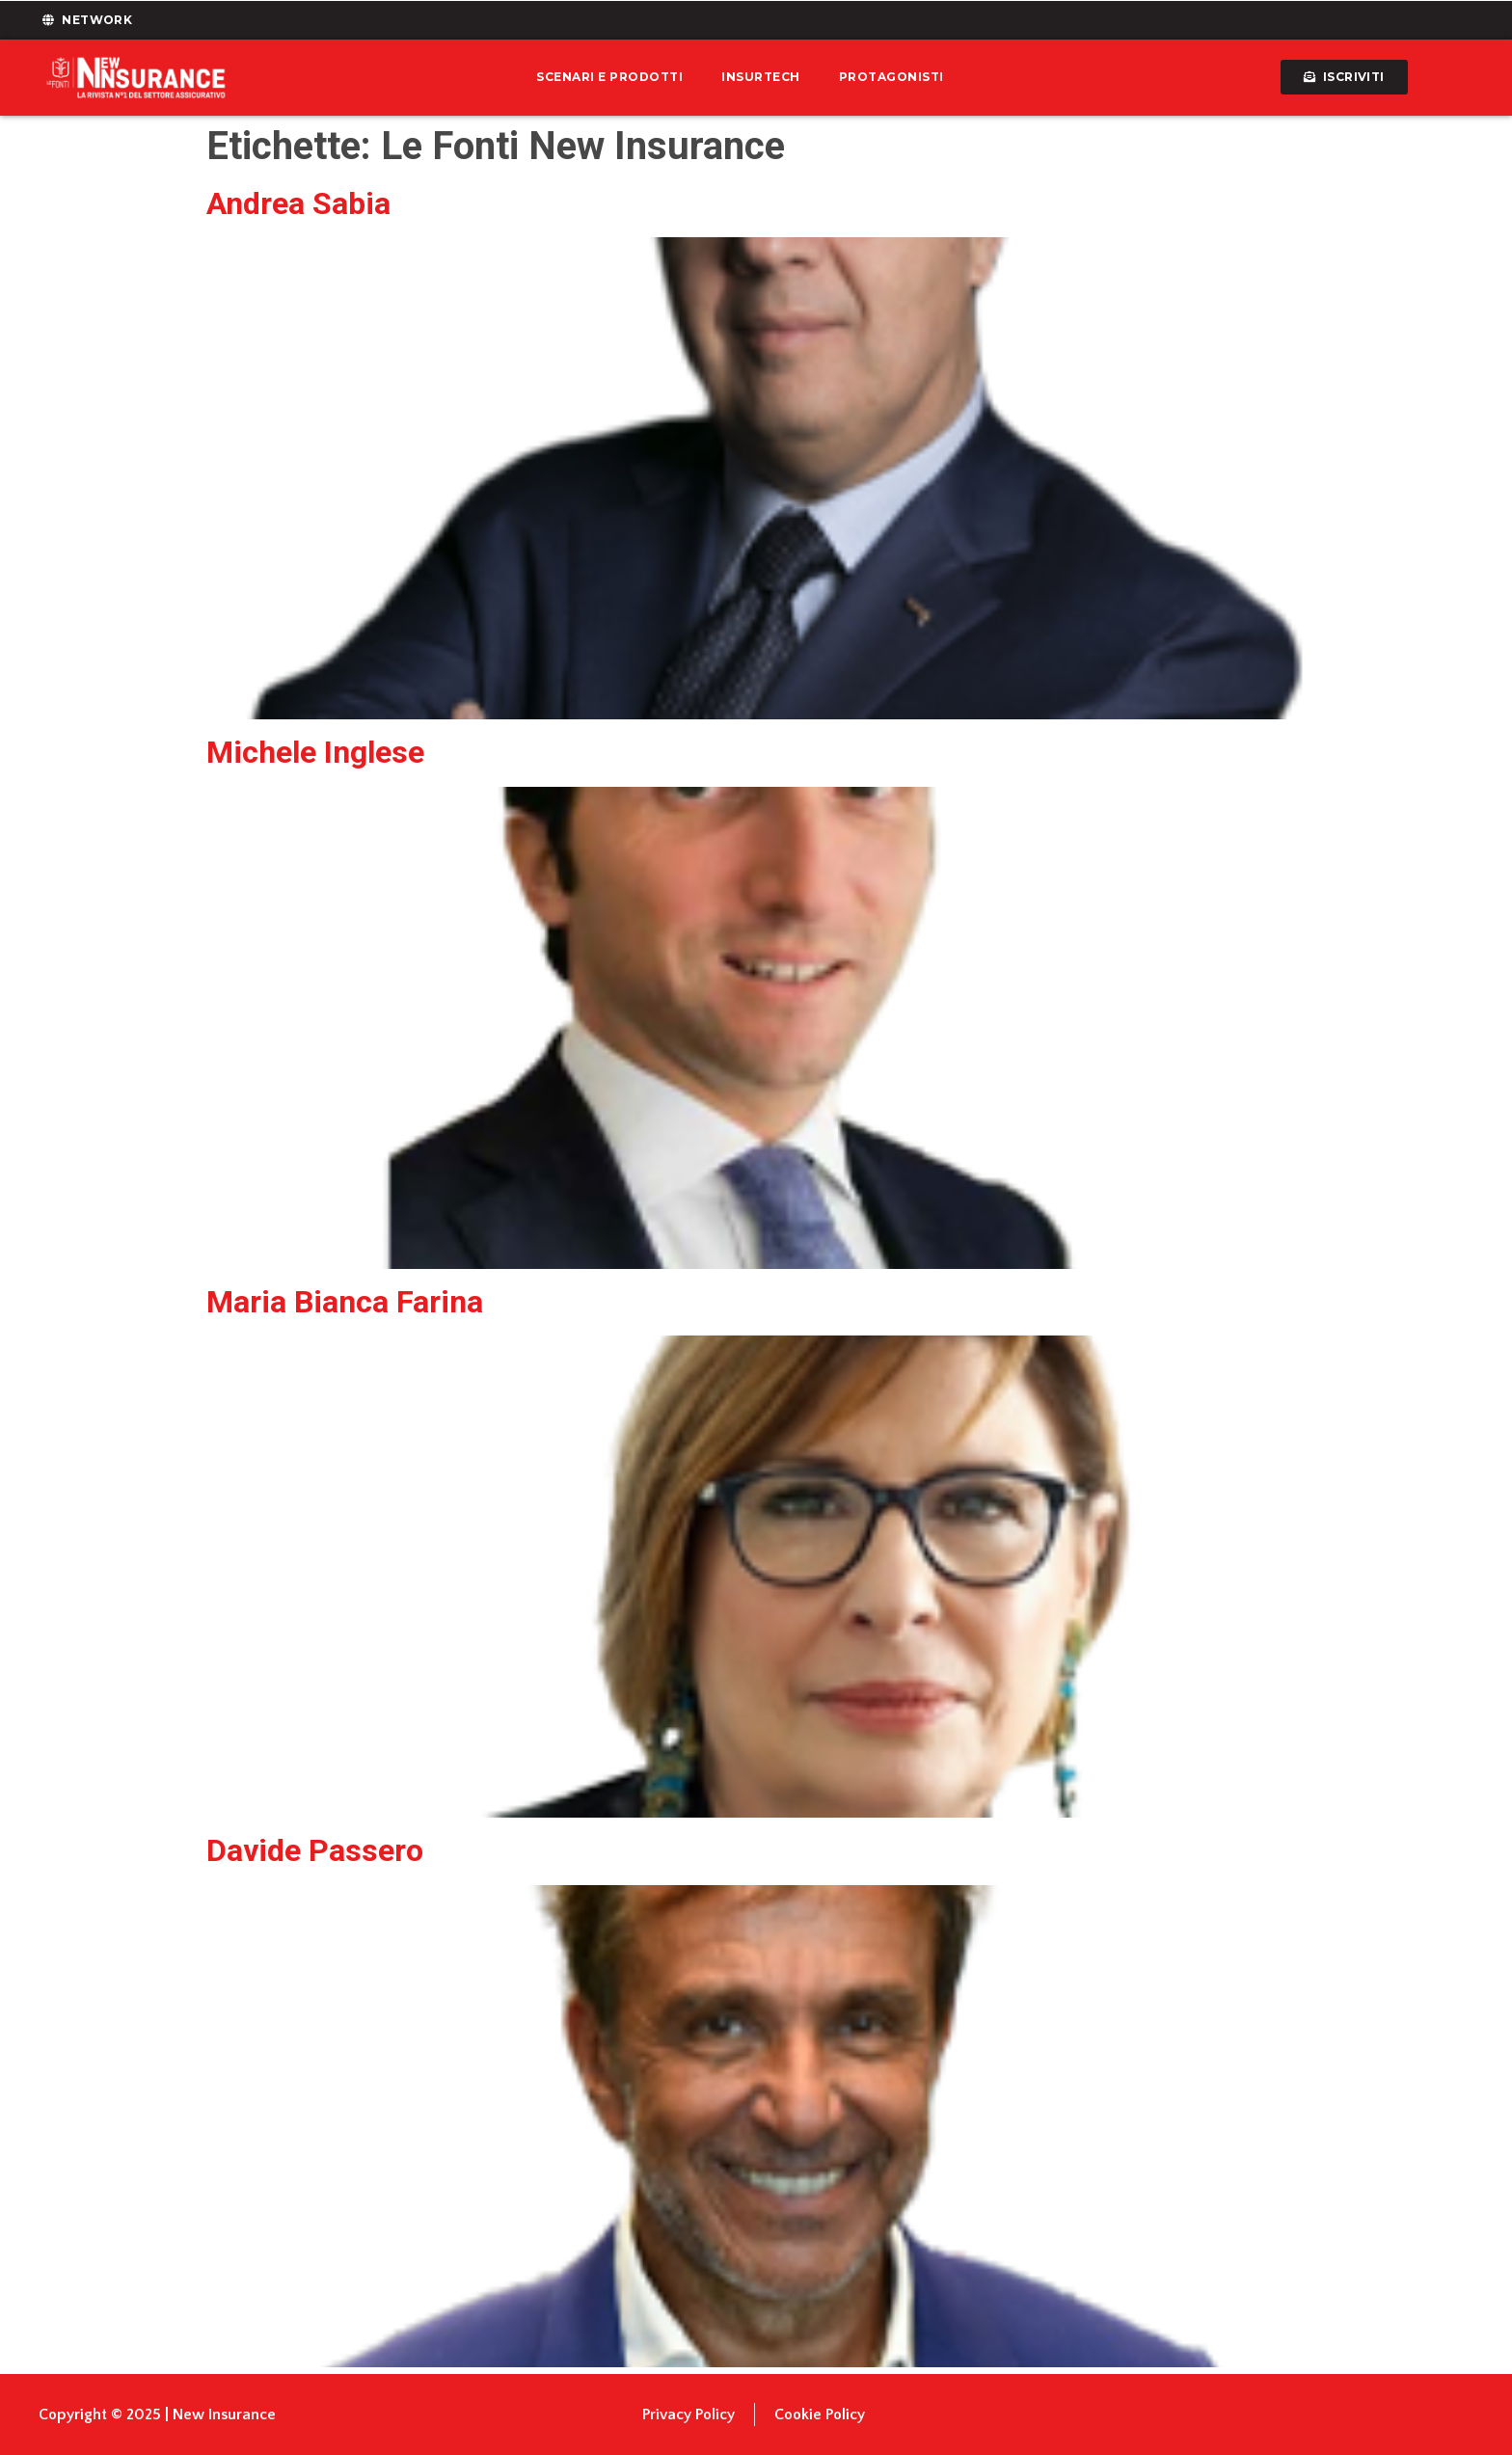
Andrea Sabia (298, 203)
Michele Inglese (315, 752)
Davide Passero (314, 1850)
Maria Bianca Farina (344, 1301)
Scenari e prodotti (609, 76)
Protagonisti (891, 76)
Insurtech (760, 76)
